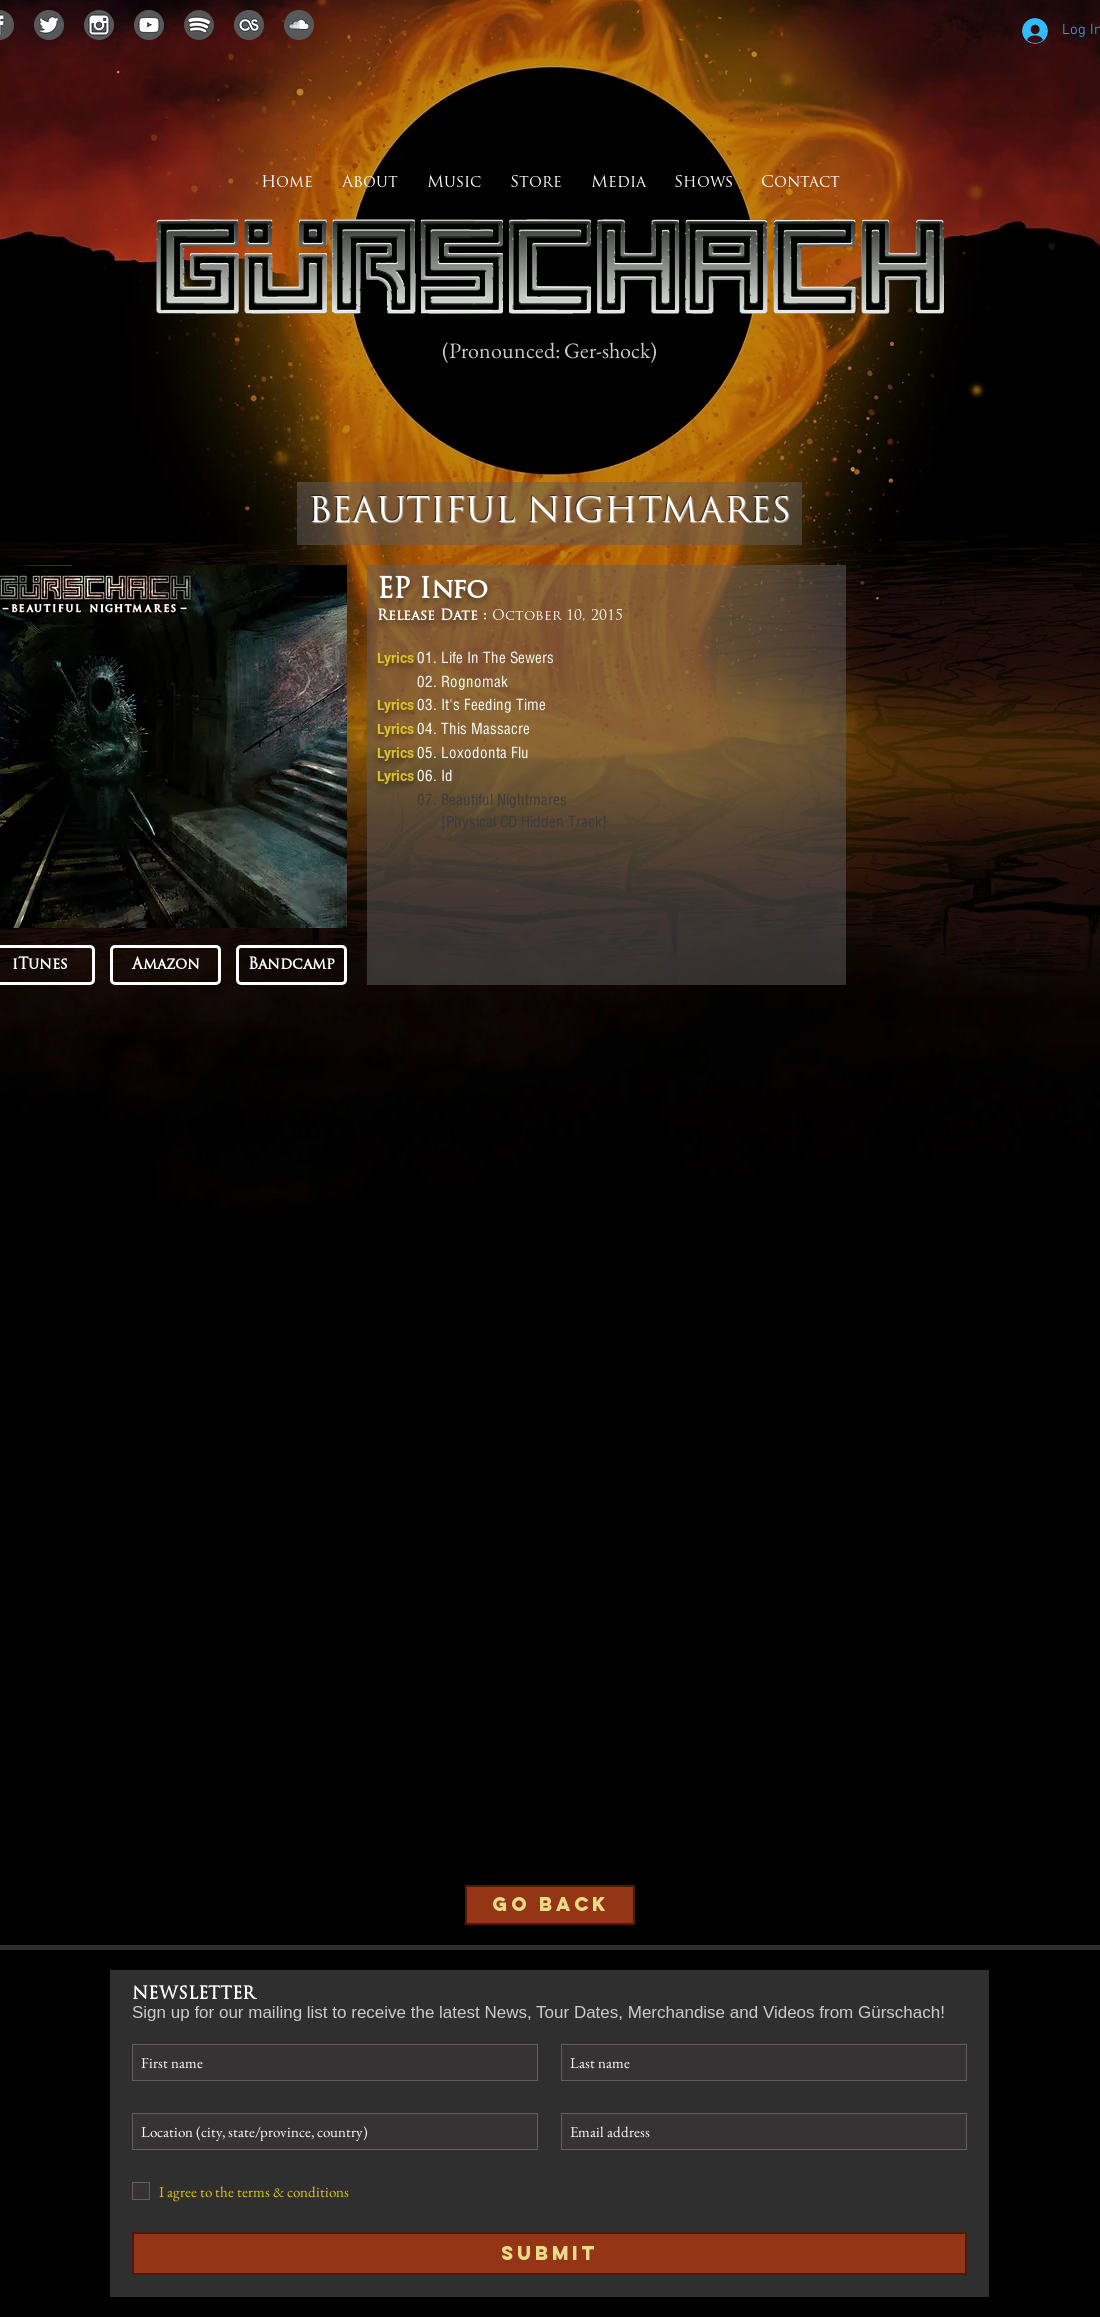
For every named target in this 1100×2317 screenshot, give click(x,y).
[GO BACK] (550, 1905)
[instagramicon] (99, 25)
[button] (618, 183)
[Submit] (549, 2253)
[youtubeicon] (149, 25)
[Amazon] (165, 965)
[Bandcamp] (291, 965)
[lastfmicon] (249, 25)
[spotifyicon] (199, 25)
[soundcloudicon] (299, 25)
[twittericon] (49, 25)
